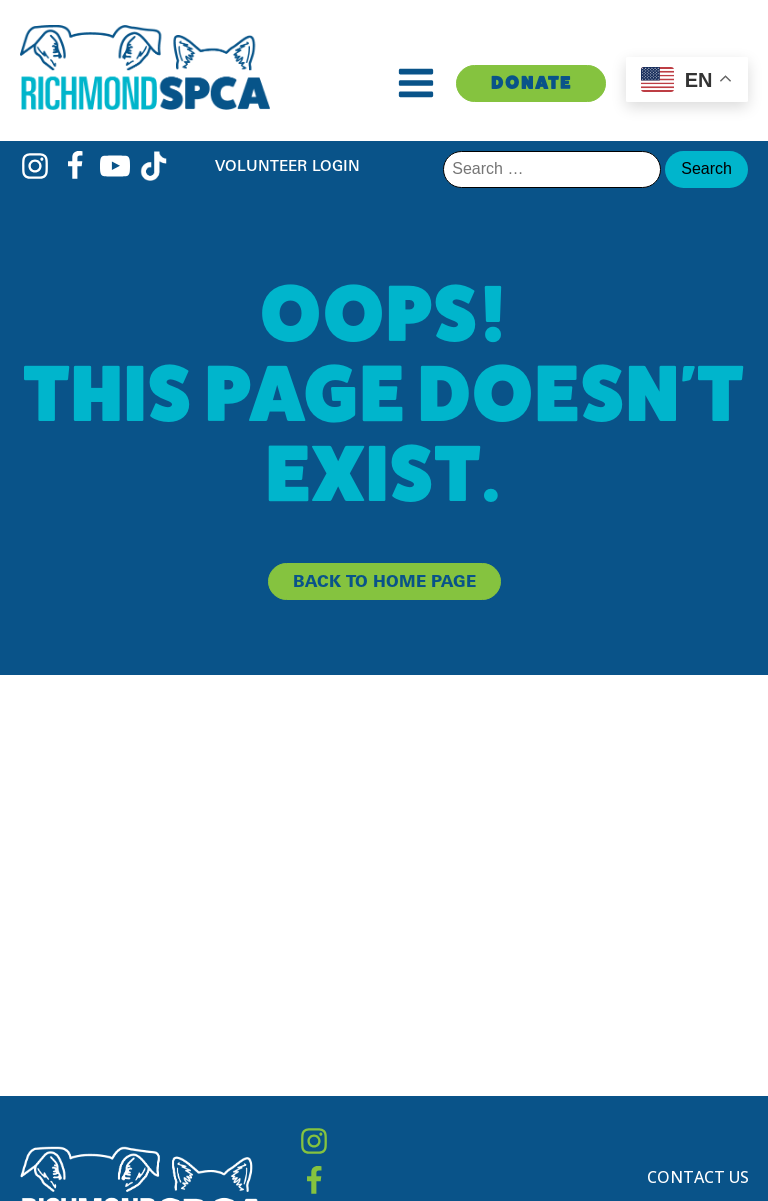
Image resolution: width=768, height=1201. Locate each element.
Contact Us (698, 1177)
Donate (531, 82)
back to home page (384, 581)
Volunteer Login (287, 165)
